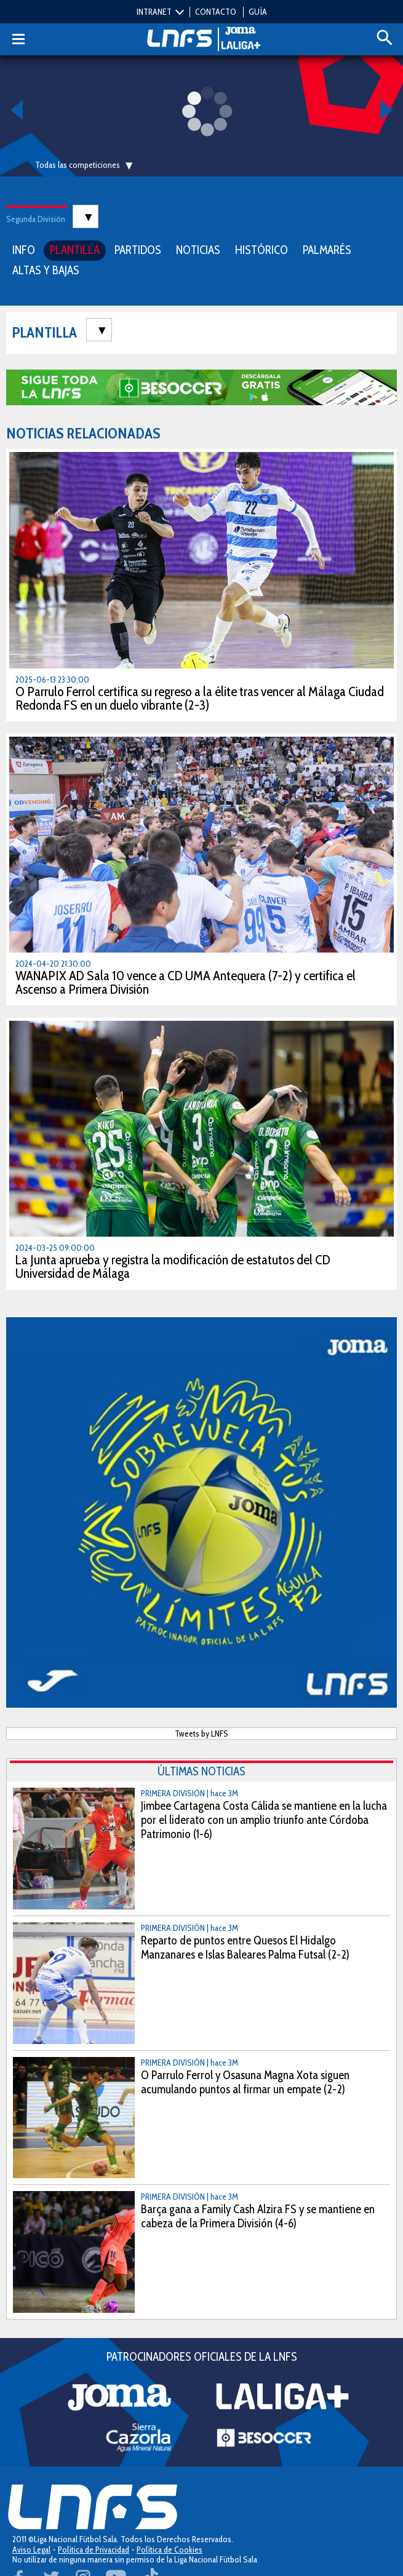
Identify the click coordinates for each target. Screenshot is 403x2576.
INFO (23, 250)
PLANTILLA (75, 250)
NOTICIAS (198, 250)
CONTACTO (215, 11)
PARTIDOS (137, 250)
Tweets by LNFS (201, 1733)
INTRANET (154, 11)
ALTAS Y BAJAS (45, 270)
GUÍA (258, 11)
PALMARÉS (327, 250)
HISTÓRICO (261, 250)
